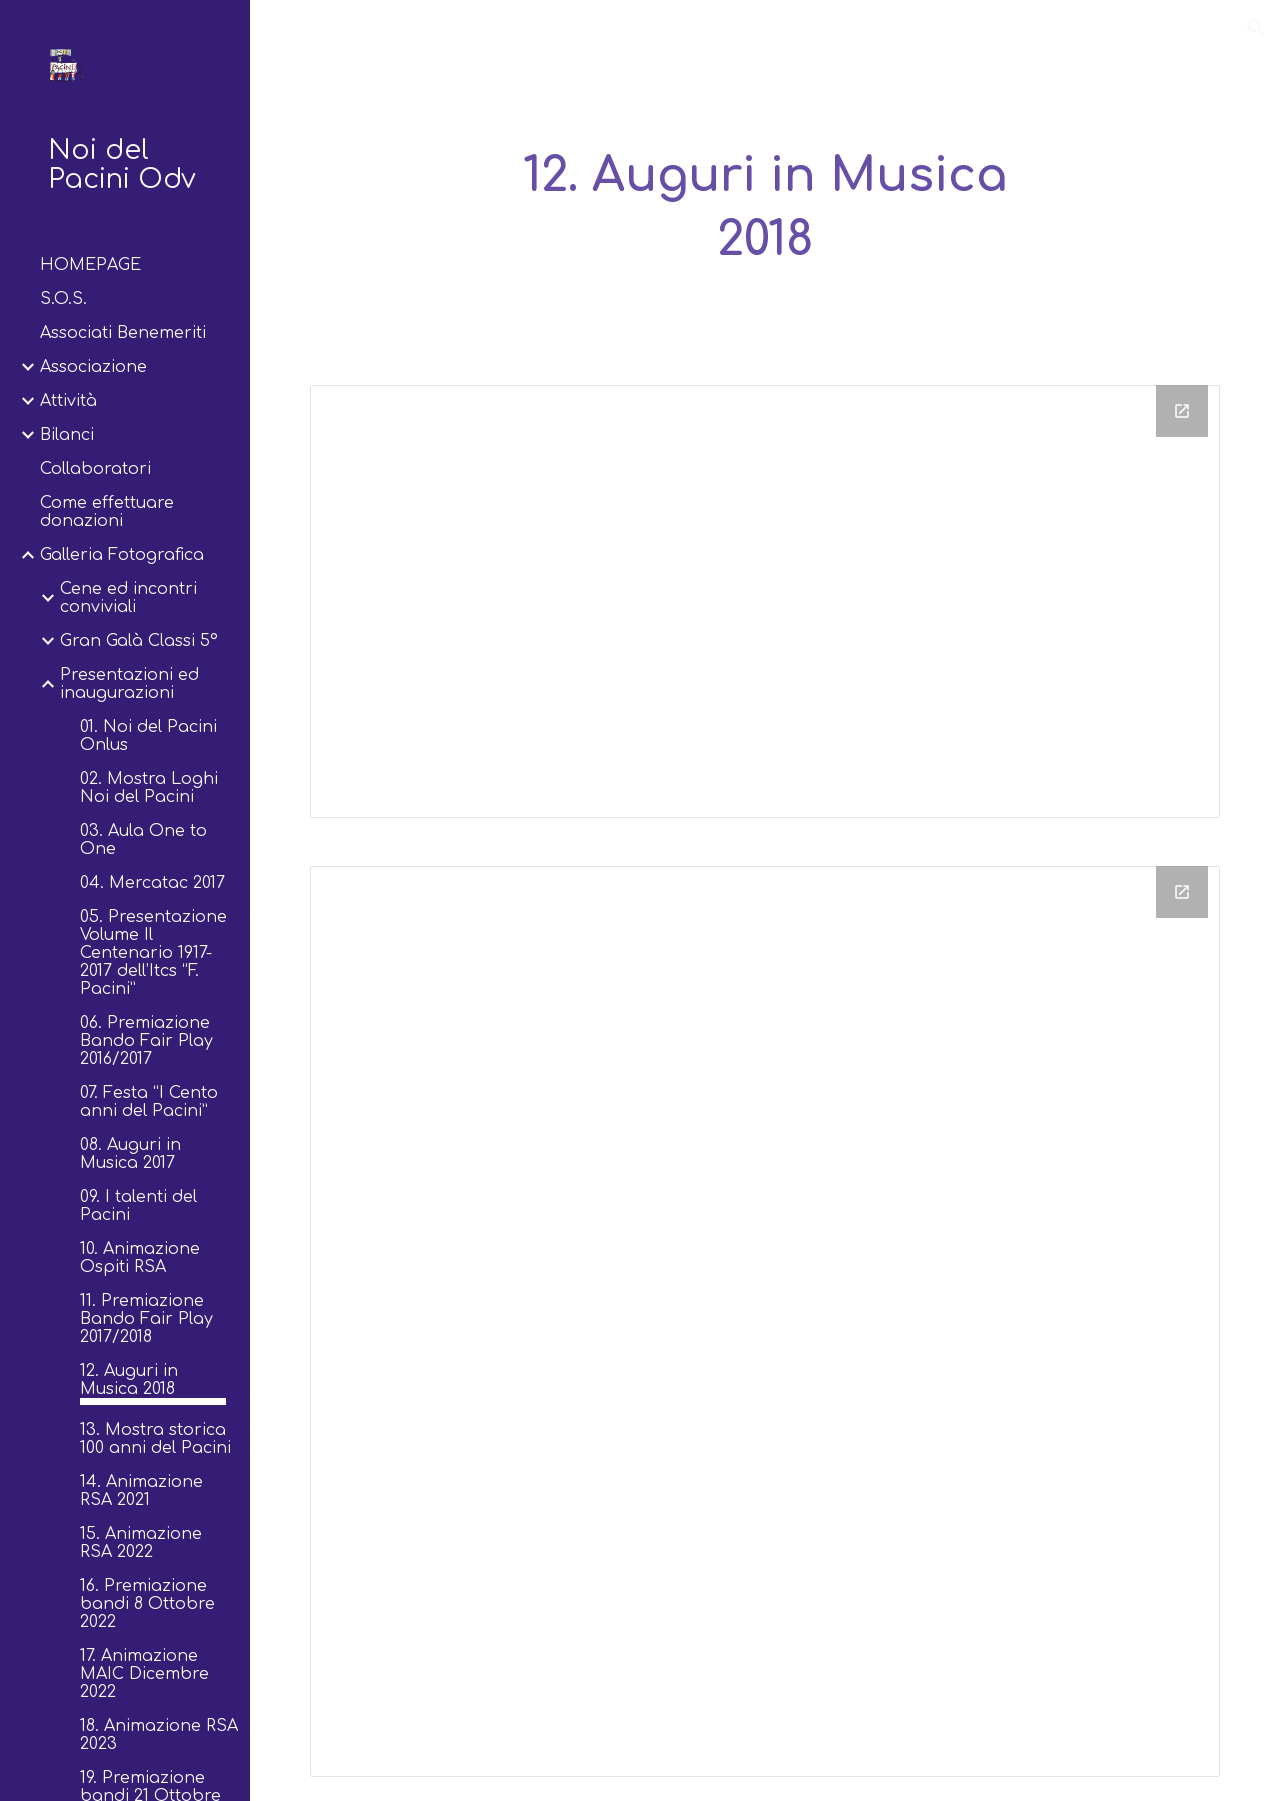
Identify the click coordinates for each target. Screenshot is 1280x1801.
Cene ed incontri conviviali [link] (128, 598)
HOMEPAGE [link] (90, 265)
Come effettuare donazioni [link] (107, 512)
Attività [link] (68, 401)
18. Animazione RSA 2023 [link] (159, 1735)
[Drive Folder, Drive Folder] (765, 602)
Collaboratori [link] (95, 469)
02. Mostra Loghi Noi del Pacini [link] (149, 788)
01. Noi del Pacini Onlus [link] (148, 736)
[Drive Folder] (765, 1321)
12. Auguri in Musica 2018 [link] (129, 1380)
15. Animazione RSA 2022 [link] (141, 1543)
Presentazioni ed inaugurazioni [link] (129, 684)
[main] (764, 208)
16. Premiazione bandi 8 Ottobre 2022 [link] (147, 1604)
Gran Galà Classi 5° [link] (139, 641)
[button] (1256, 28)
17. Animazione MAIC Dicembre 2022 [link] (144, 1674)
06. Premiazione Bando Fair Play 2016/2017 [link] (146, 1041)
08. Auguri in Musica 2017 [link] (130, 1154)
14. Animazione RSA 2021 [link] (141, 1491)
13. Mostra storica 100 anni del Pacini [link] (155, 1439)
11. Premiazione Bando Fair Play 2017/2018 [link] (146, 1319)
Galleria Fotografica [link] (122, 555)
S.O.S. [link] (63, 299)
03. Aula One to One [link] (143, 840)
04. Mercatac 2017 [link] (152, 883)
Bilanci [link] (67, 435)
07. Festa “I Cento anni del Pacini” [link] (149, 1102)
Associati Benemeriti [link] (123, 333)
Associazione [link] (93, 367)
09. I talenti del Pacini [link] (138, 1206)
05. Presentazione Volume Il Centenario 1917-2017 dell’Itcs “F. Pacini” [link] (153, 953)
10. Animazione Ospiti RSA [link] (140, 1258)
